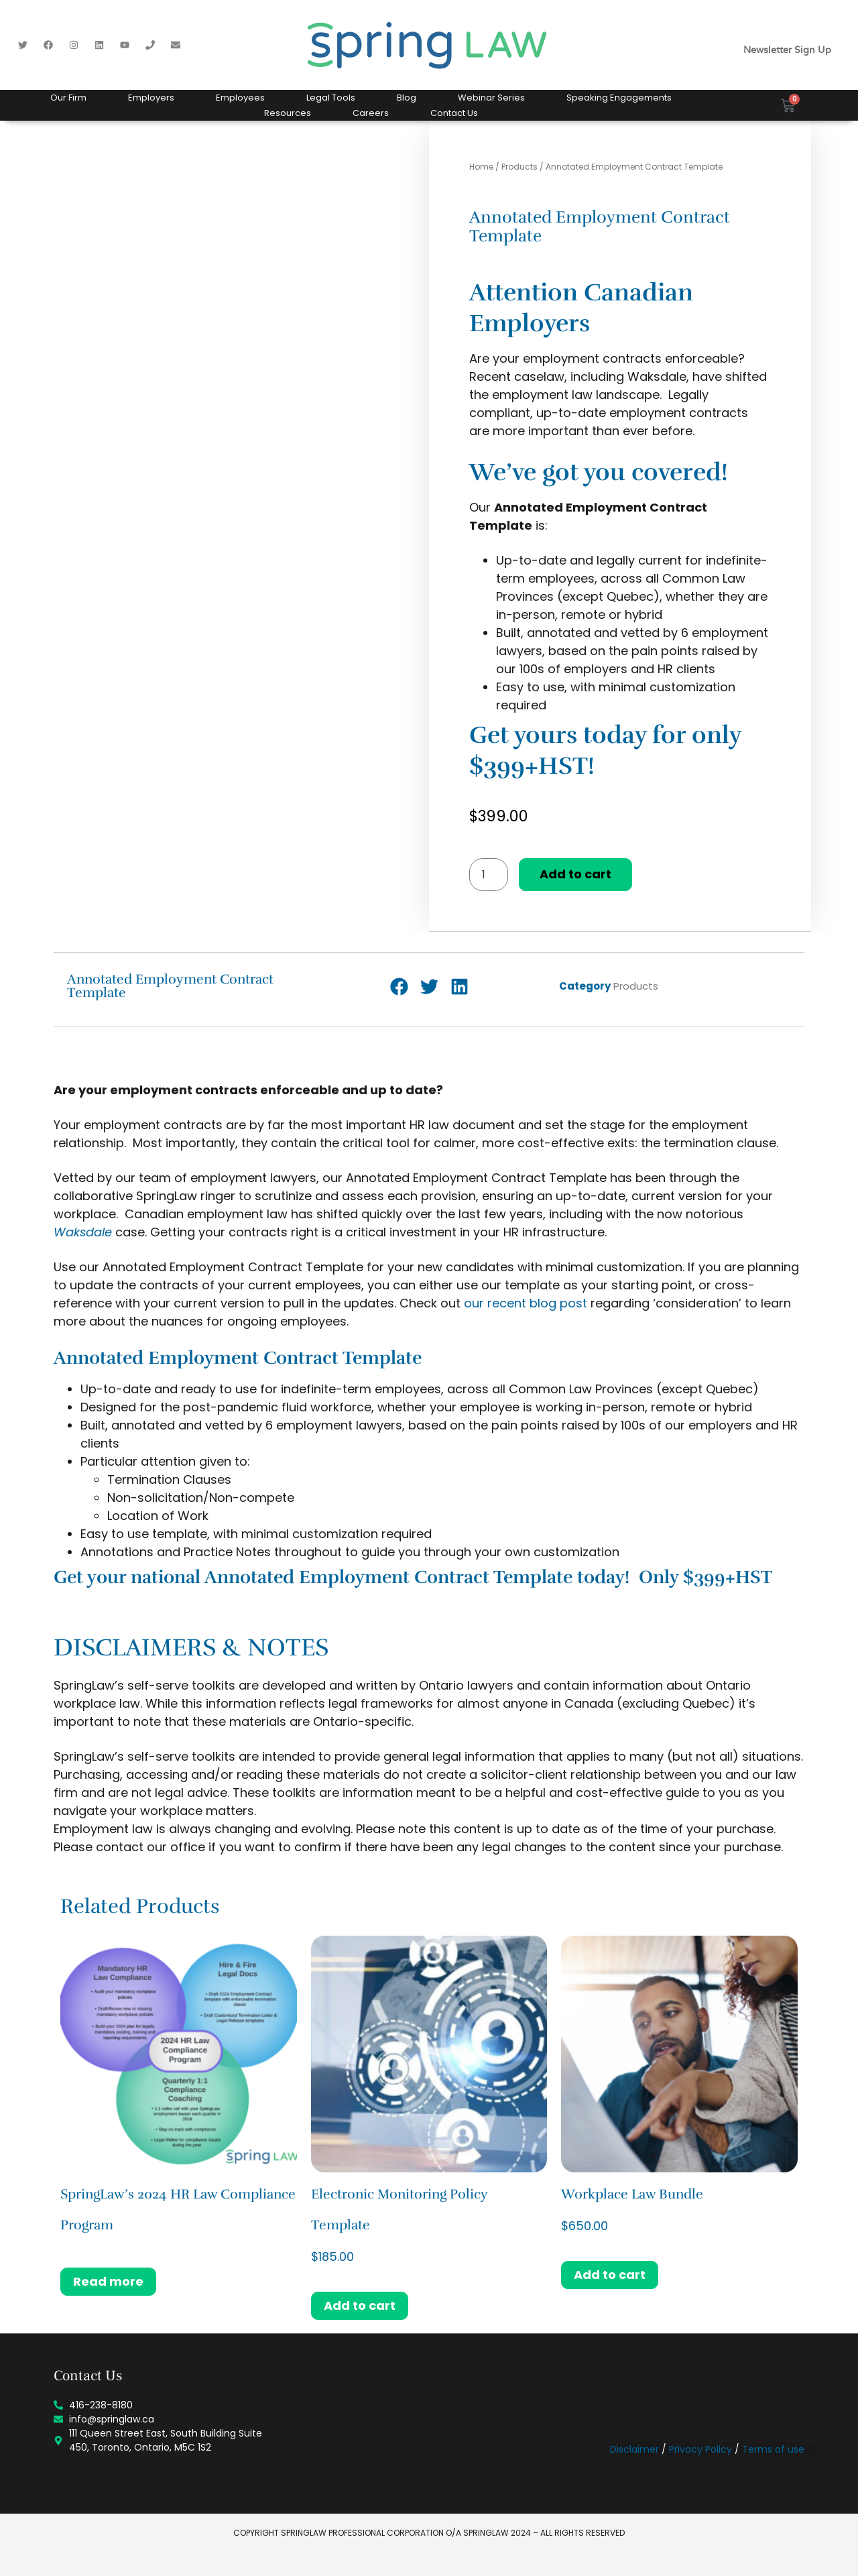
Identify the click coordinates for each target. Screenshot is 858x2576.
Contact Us (454, 113)
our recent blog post (525, 1303)
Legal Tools (330, 97)
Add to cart (575, 874)
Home (481, 166)
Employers (151, 97)
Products (519, 166)
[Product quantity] (488, 874)
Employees (240, 97)
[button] (399, 987)
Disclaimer (634, 2449)
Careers (371, 113)
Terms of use (773, 2449)
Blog (406, 97)
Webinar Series (491, 97)
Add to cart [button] (359, 2305)
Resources (287, 113)
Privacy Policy (700, 2449)
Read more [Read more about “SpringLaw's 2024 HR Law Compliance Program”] (108, 2281)
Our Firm (68, 97)
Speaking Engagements (619, 97)
